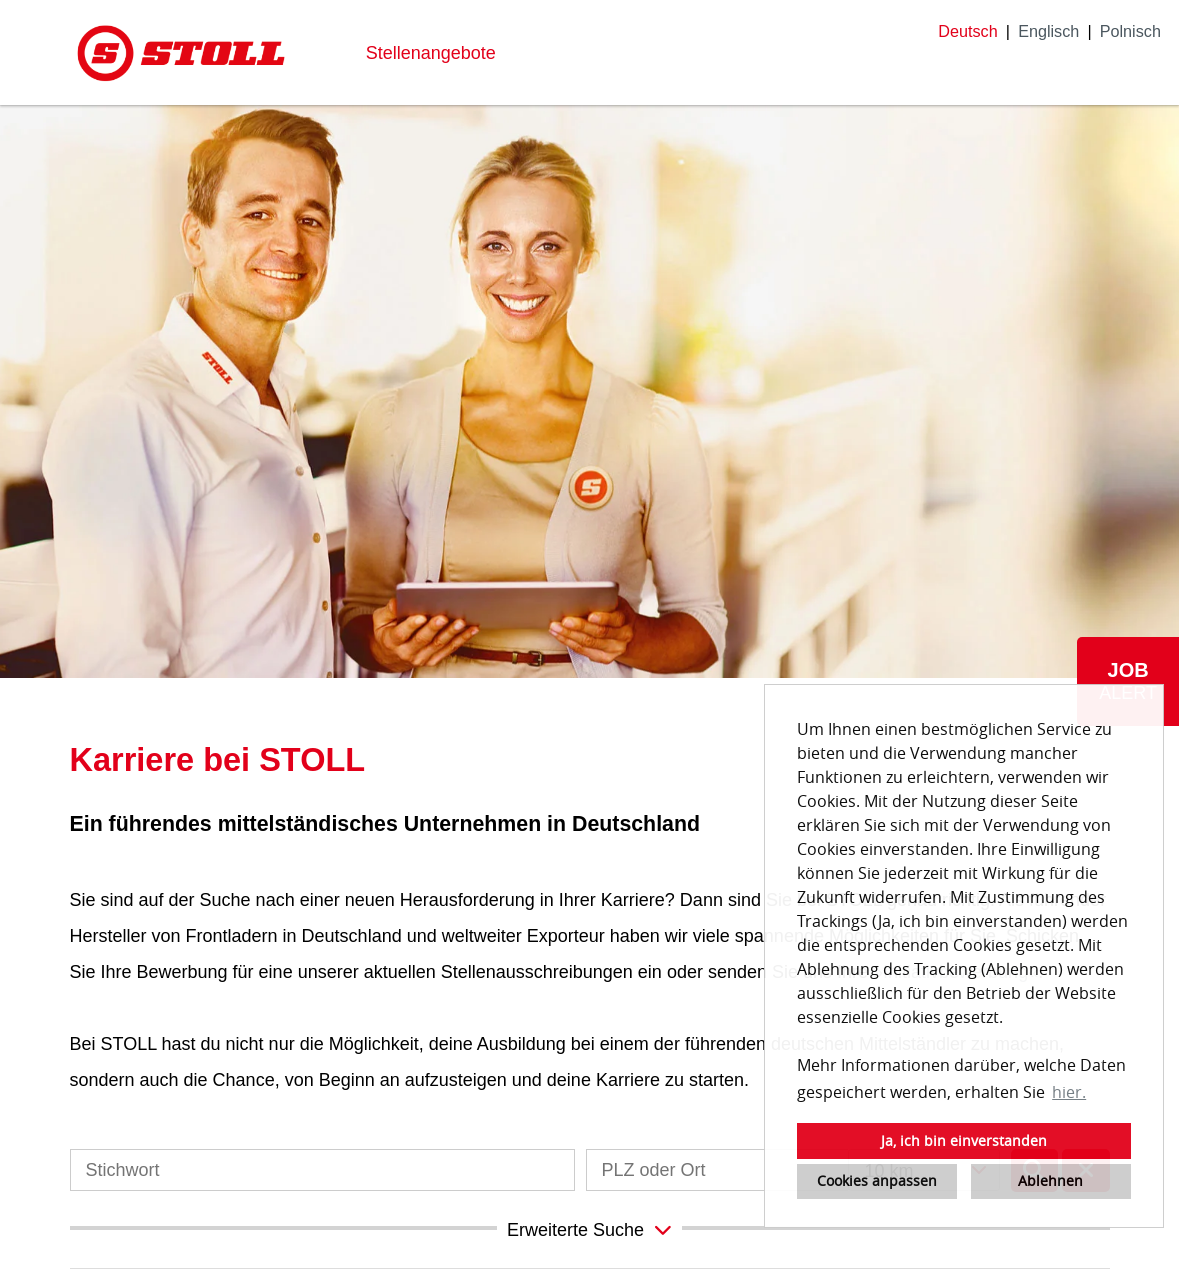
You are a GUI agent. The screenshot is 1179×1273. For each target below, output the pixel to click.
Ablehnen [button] (1050, 1180)
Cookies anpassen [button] (877, 1180)
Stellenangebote (431, 53)
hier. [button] (1069, 1092)
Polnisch (1130, 31)
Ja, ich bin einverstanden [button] (964, 1140)
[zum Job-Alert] (1128, 681)
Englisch (1048, 31)
